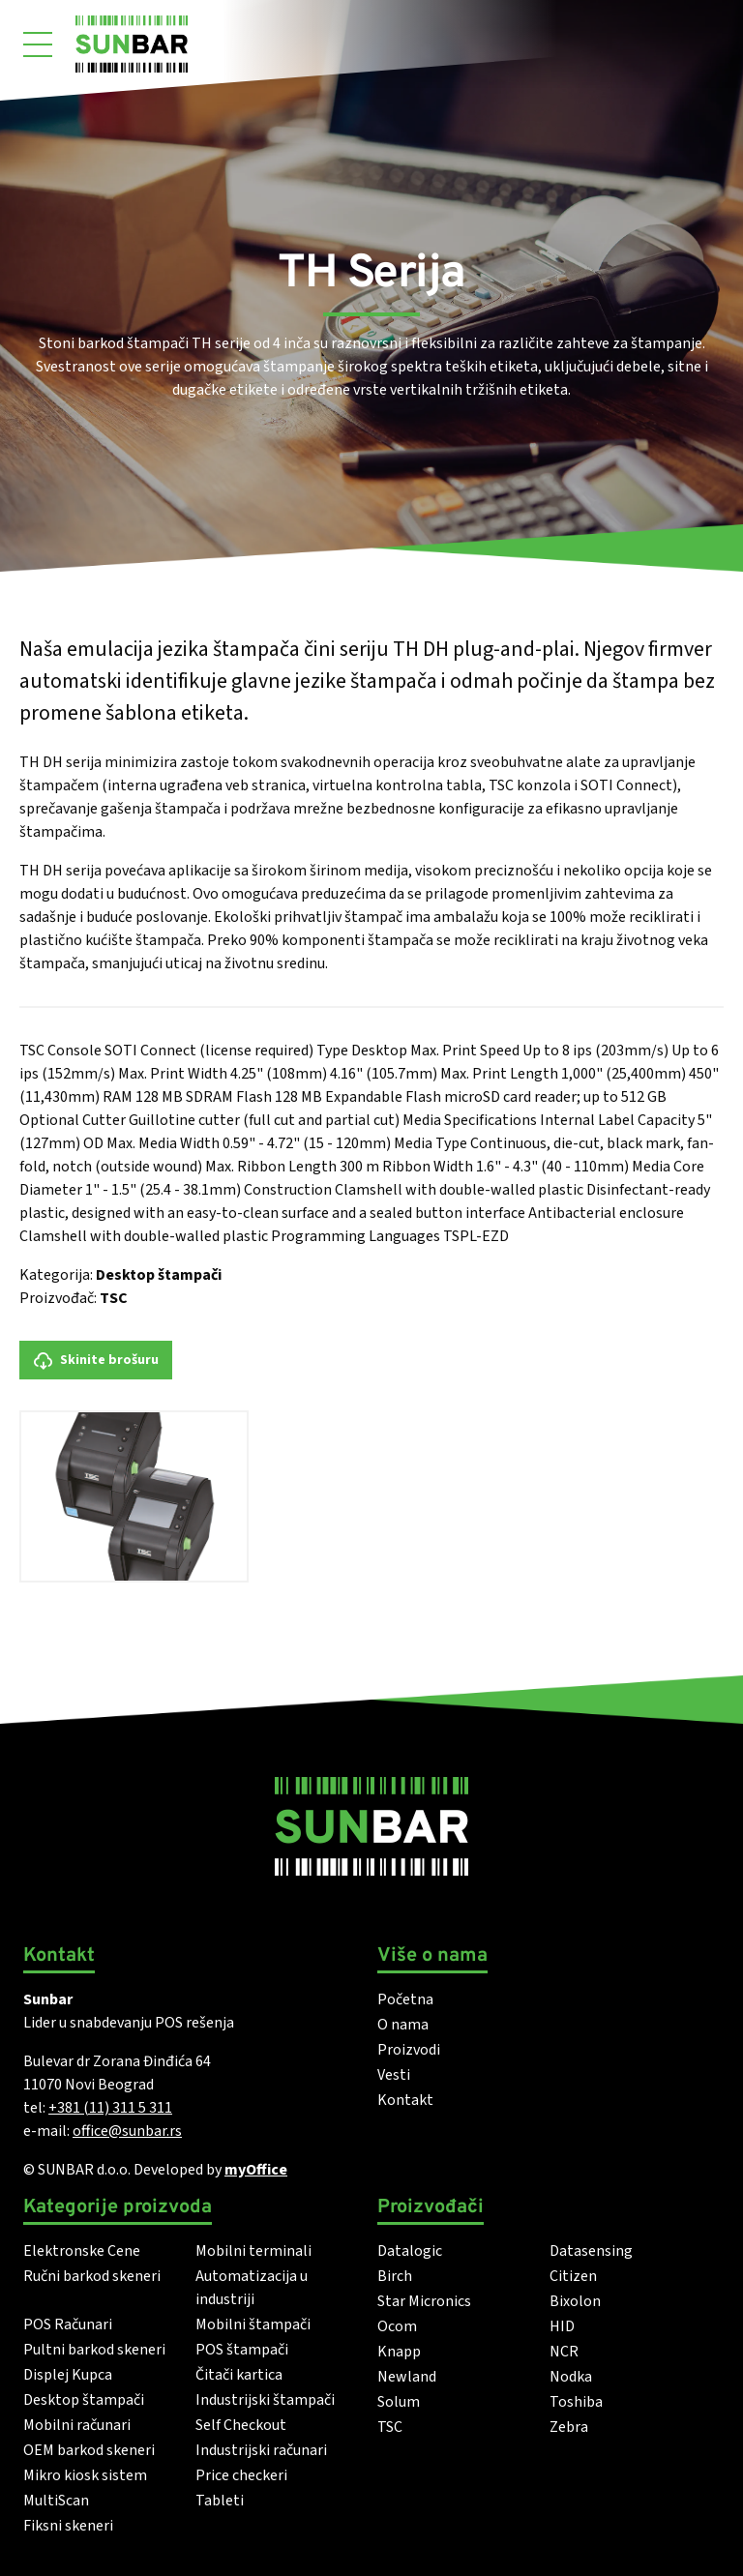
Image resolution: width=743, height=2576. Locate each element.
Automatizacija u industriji (251, 2287)
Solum (398, 2402)
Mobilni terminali (253, 2251)
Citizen (573, 2276)
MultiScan (56, 2500)
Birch (394, 2276)
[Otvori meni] (37, 44)
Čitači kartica (238, 2374)
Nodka (571, 2376)
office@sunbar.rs (127, 2131)
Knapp (399, 2351)
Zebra (569, 2427)
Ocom (397, 2326)
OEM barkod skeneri (89, 2450)
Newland (406, 2376)
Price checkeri (241, 2475)
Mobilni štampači (253, 2324)
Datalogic (409, 2251)
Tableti (219, 2500)
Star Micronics (424, 2301)
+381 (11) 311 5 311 (110, 2107)
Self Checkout (240, 2425)
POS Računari (67, 2324)
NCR (564, 2351)
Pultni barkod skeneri (94, 2349)
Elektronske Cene (81, 2251)
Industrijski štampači (265, 2400)
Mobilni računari (77, 2425)
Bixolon (575, 2301)
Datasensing (591, 2251)
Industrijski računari (261, 2450)
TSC (114, 1298)
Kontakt (405, 2100)
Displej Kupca (67, 2374)
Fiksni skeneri (68, 2525)
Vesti (393, 2075)
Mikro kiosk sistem (85, 2475)
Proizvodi (408, 2049)
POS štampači (241, 2349)
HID (562, 2326)
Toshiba (576, 2402)
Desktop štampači (159, 1275)
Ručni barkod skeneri (92, 2276)
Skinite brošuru (96, 1360)
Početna (405, 1999)
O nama (403, 2024)
